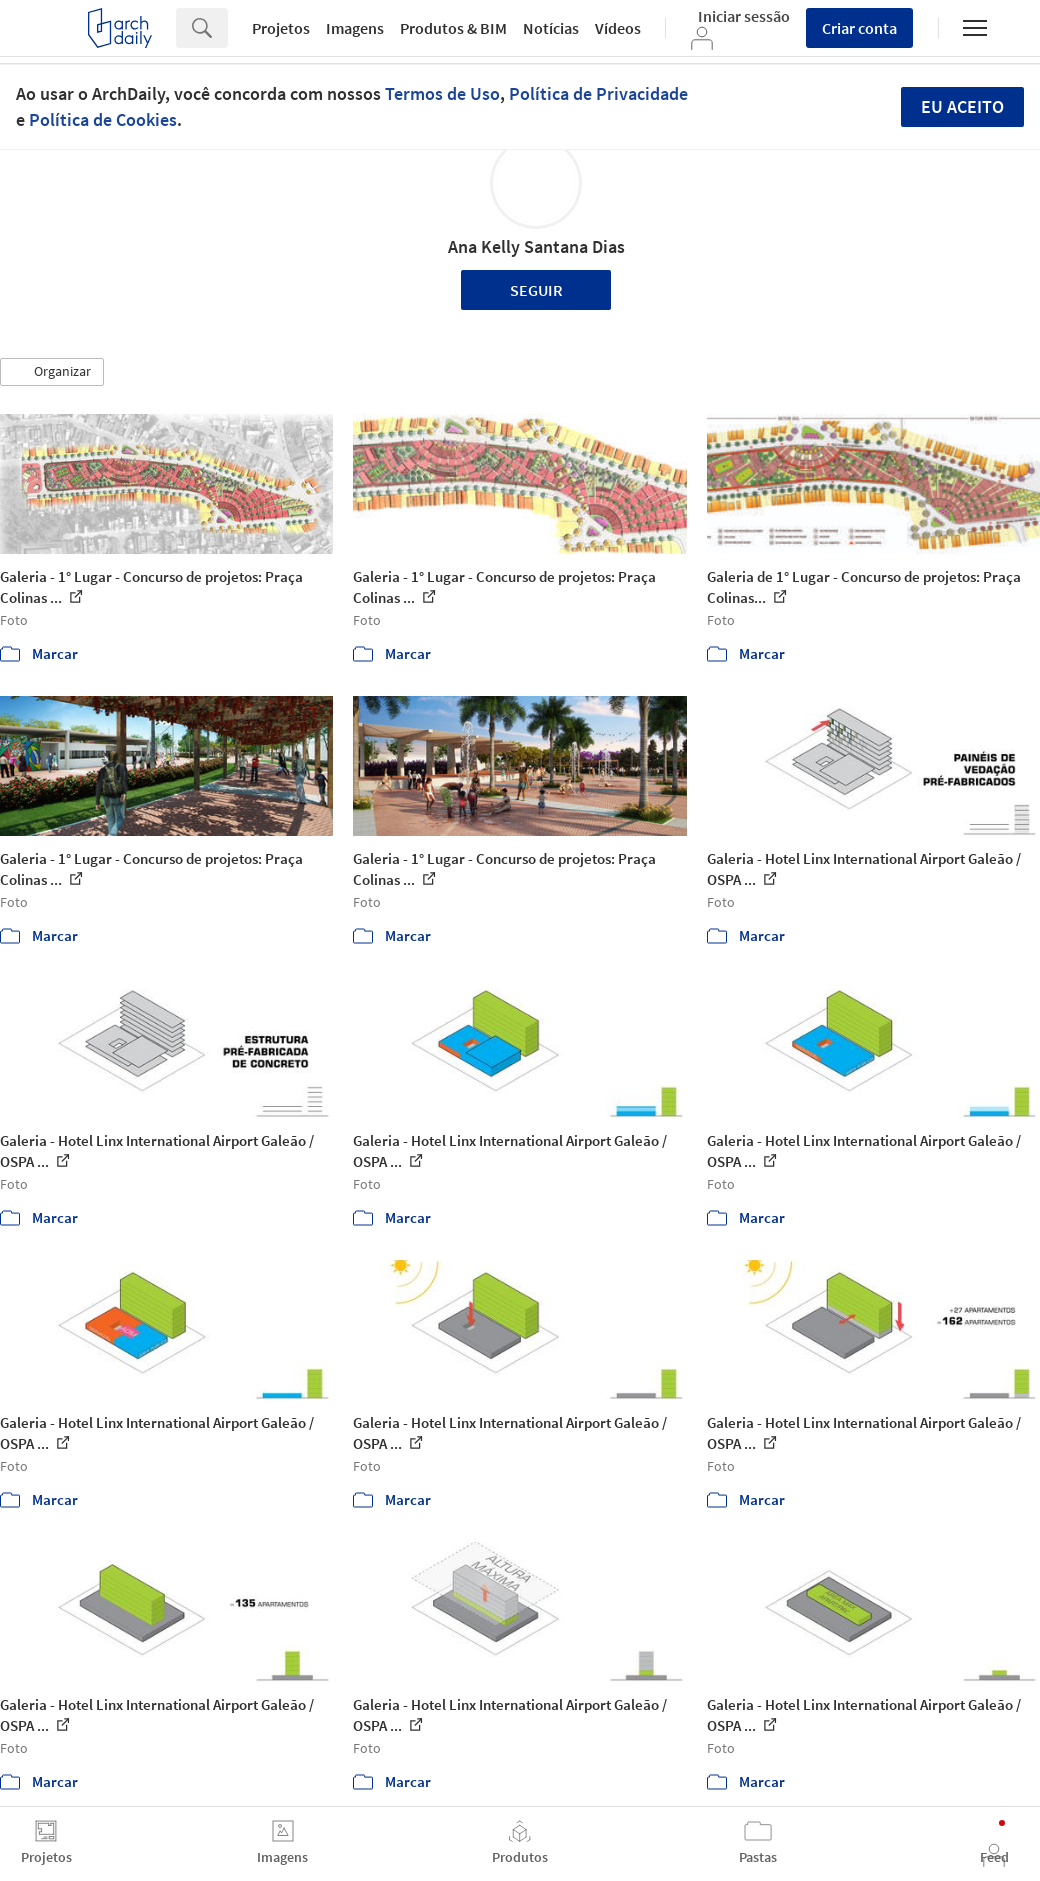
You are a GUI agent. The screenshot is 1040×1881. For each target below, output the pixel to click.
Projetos (281, 28)
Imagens (355, 28)
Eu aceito (962, 106)
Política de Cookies (103, 119)
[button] (52, 372)
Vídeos (618, 28)
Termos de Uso (442, 93)
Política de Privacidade (598, 93)
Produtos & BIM (453, 28)
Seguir (536, 290)
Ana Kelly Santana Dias (536, 246)
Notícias (551, 28)
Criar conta (859, 28)
